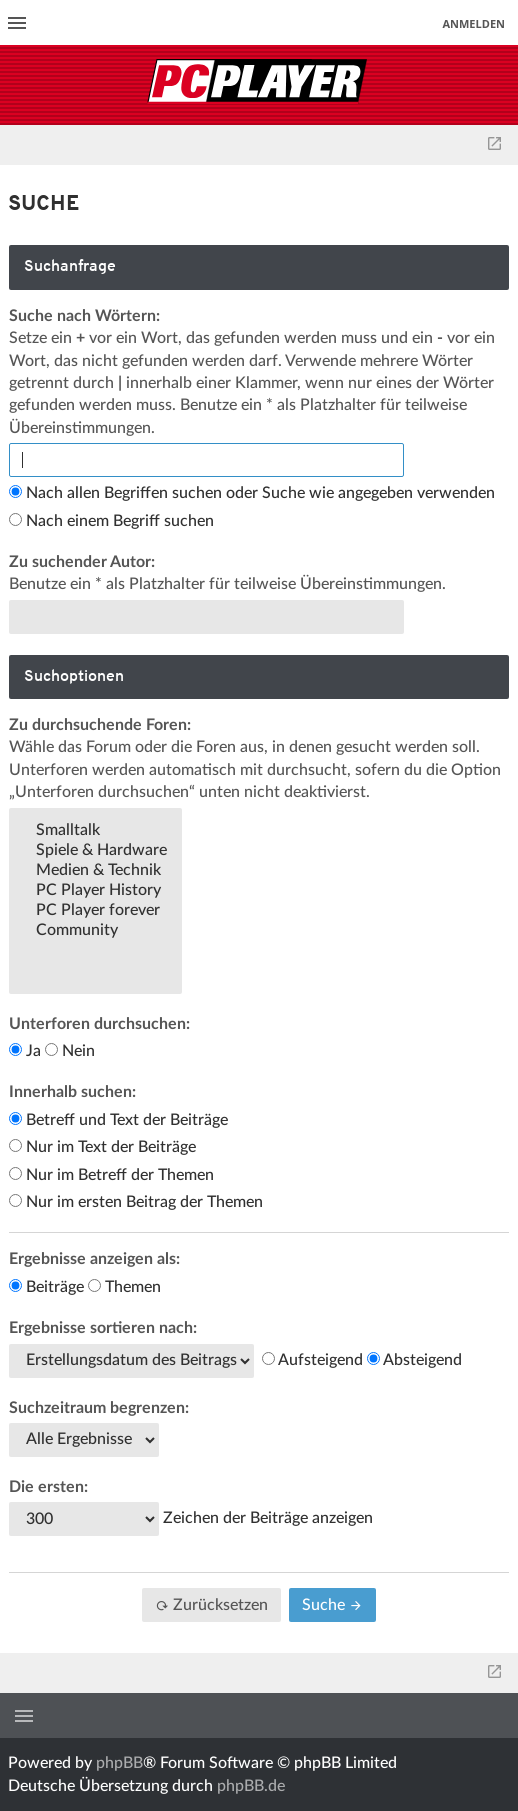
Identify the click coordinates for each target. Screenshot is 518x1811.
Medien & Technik (95, 871)
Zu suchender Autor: (82, 562)
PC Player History (95, 891)
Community (95, 931)
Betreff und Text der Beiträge (118, 1120)
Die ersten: (48, 1487)
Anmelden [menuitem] (473, 23)
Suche (332, 1605)
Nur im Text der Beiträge (102, 1147)
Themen (124, 1287)
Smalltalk (95, 831)
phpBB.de (251, 1786)
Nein (70, 1051)
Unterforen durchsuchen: (99, 1024)
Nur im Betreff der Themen (111, 1175)
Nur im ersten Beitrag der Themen (136, 1202)
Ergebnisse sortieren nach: (103, 1328)
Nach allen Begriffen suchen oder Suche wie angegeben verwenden (252, 493)
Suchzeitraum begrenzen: (99, 1408)
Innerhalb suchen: (72, 1092)
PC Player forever (95, 911)
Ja (25, 1051)
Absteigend (414, 1360)
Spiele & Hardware (95, 851)
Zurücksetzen (211, 1605)
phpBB (119, 1763)
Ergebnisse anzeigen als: (94, 1259)
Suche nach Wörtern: (84, 316)
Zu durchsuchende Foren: (100, 725)
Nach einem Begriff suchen (111, 521)
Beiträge (46, 1287)
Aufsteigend (312, 1360)
